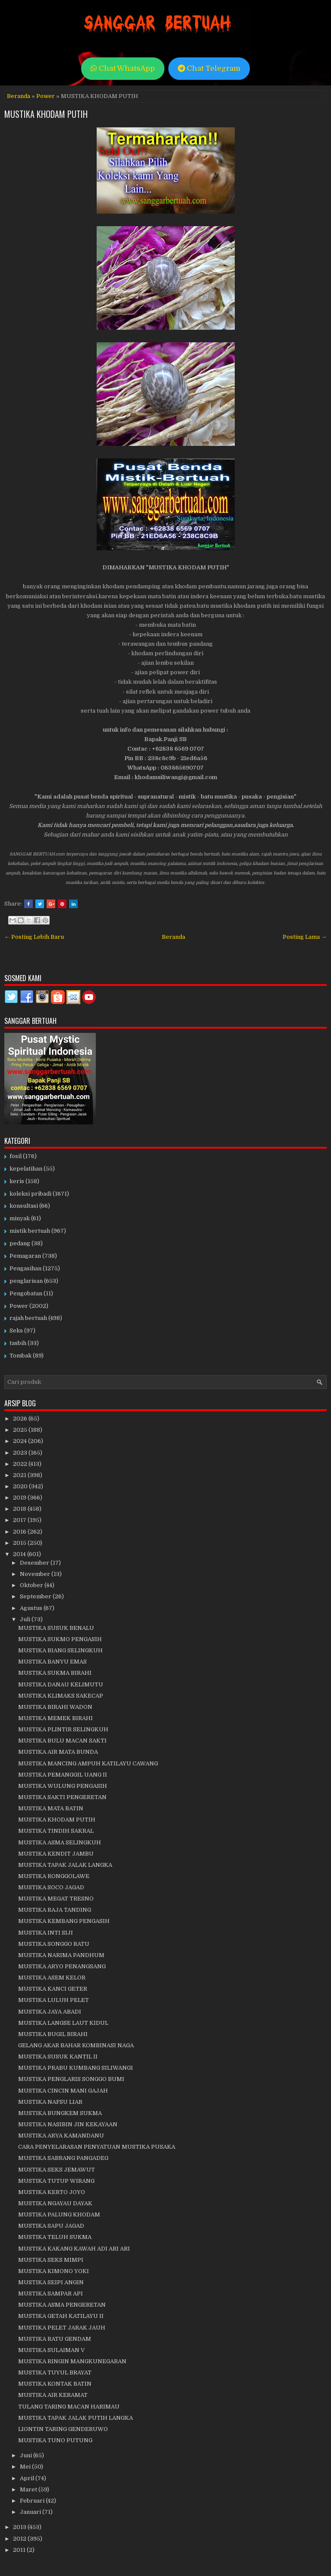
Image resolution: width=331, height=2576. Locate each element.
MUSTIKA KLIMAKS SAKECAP (60, 1695)
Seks (16, 1330)
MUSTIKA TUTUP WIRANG (56, 2181)
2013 (20, 2527)
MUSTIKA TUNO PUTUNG (55, 2440)
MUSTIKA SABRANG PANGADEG (63, 2158)
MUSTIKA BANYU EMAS (52, 1661)
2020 (21, 1486)
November (35, 1574)
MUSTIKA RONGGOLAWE (53, 1876)
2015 (20, 1543)
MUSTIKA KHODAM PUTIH (46, 114)
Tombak (20, 1355)
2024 (20, 1441)
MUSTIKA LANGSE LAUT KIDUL (63, 2023)
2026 (20, 1418)
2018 (20, 1509)
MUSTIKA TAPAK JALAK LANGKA (65, 1865)
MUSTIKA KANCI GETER (52, 1989)
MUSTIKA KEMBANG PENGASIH (64, 1921)
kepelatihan (25, 1168)
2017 (20, 1520)
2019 (20, 1497)
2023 (20, 1452)
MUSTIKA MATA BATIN (50, 1808)
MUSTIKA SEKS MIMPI (50, 2260)
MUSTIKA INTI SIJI (45, 1932)
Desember (35, 1562)
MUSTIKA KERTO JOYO (51, 2192)
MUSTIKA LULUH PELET (53, 2000)
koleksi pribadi (30, 1193)
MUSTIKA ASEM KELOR (51, 1977)
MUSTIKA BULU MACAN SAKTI (62, 1740)
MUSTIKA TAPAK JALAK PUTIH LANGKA (75, 2418)
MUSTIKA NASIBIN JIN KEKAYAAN (67, 2124)
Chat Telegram (209, 68)
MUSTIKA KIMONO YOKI (53, 2271)
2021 (20, 1475)
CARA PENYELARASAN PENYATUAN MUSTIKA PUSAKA (96, 2147)
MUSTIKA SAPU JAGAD (51, 2225)
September (36, 1596)
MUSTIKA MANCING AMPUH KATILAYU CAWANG (88, 1763)
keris (16, 1181)
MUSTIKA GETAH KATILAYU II (61, 2316)
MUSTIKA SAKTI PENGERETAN (62, 1797)
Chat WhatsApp (123, 68)
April (27, 2478)
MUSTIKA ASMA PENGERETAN (62, 2304)
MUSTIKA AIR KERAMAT (53, 2395)
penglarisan (26, 1281)
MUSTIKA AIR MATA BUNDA (58, 1752)
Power (45, 96)
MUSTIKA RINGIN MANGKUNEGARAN (72, 2361)
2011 (20, 2550)
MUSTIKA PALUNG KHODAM (59, 2214)
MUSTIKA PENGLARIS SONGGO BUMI (71, 2079)
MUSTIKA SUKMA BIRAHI (54, 1673)
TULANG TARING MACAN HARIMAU (69, 2406)
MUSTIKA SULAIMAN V (51, 2350)
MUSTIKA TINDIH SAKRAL (56, 1831)
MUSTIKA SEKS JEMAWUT (56, 2169)
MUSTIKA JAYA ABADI (49, 2011)
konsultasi (23, 1206)
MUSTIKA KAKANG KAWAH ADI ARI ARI (74, 2248)
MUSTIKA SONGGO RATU (53, 1944)
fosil (15, 1156)
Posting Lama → (305, 937)
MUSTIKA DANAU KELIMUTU (60, 1684)
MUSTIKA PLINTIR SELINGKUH (63, 1729)
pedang (19, 1243)
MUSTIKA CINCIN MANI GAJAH (63, 2090)
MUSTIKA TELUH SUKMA (54, 2237)
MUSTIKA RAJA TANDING (54, 1910)
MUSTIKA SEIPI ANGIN (51, 2282)
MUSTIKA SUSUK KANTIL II (58, 2056)
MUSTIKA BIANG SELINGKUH (60, 1650)
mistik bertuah (29, 1231)
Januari (31, 2512)
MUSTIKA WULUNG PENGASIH (62, 1786)
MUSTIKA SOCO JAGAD (51, 1887)
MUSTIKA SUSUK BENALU (56, 1628)
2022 (20, 1464)
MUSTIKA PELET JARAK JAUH (61, 2327)
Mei (26, 2466)
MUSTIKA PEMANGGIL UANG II (62, 1774)
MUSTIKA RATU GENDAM (54, 2339)
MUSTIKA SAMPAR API (50, 2293)
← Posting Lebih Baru (34, 937)
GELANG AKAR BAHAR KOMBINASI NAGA (76, 2045)
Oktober (32, 1585)
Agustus (32, 1608)
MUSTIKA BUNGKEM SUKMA (60, 2113)
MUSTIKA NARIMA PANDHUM (61, 1955)
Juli (26, 1619)
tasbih (17, 1343)
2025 (20, 1430)
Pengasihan (25, 1268)
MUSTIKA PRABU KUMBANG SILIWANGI (75, 2068)
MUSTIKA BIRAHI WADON (55, 1707)
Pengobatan (25, 1293)
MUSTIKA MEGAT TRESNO (56, 1898)
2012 (20, 2538)
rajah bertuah (28, 1318)
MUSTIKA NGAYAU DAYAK (55, 2203)
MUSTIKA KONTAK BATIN (54, 2383)
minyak (19, 1218)
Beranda (18, 96)
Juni (26, 2455)
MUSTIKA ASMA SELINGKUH (59, 1842)
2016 (20, 1531)
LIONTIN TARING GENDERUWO (63, 2429)
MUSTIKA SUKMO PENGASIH (60, 1639)
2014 (20, 1554)
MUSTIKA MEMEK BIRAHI (55, 1718)
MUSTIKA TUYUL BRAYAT (54, 2372)
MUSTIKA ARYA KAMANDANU (61, 2135)
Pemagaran (25, 1256)
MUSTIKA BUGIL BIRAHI (53, 2034)
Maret (29, 2489)
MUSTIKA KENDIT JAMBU (56, 1853)
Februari (33, 2500)
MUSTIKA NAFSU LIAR (50, 2102)
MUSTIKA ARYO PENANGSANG (62, 1966)
